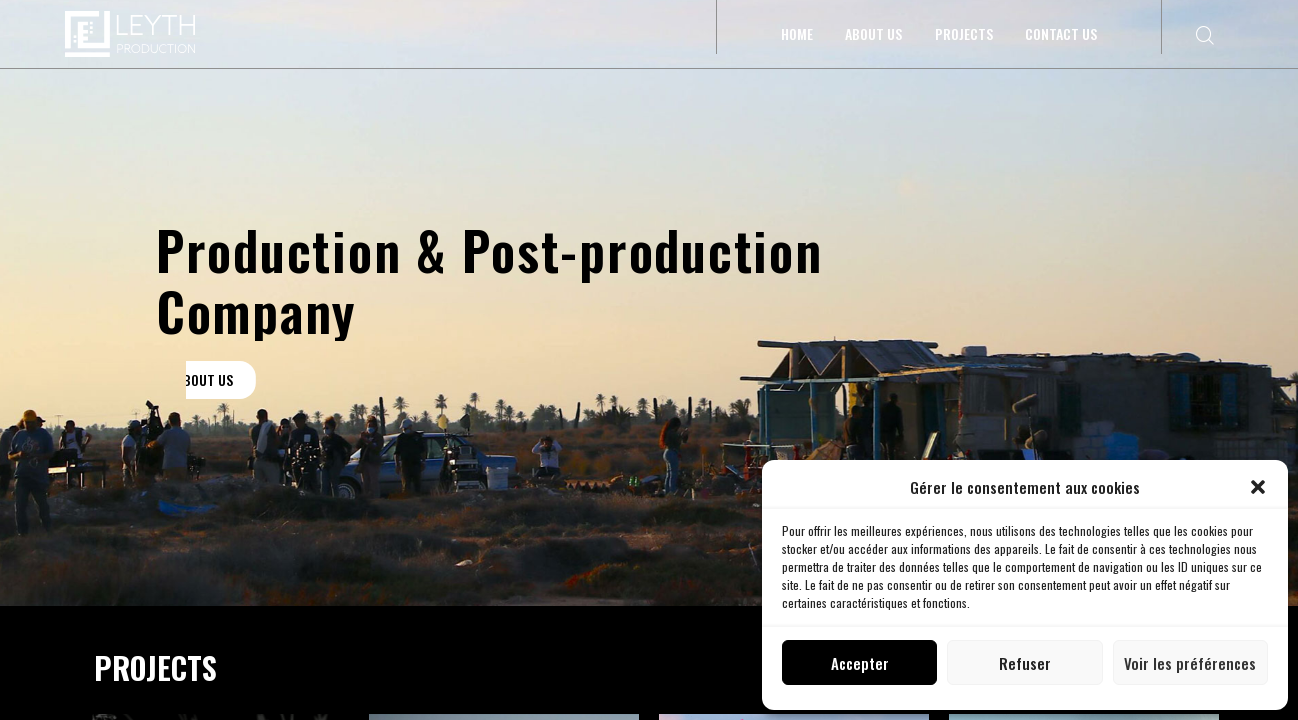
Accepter (860, 663)
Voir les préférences (1190, 663)
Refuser (1025, 663)
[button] (1258, 487)
